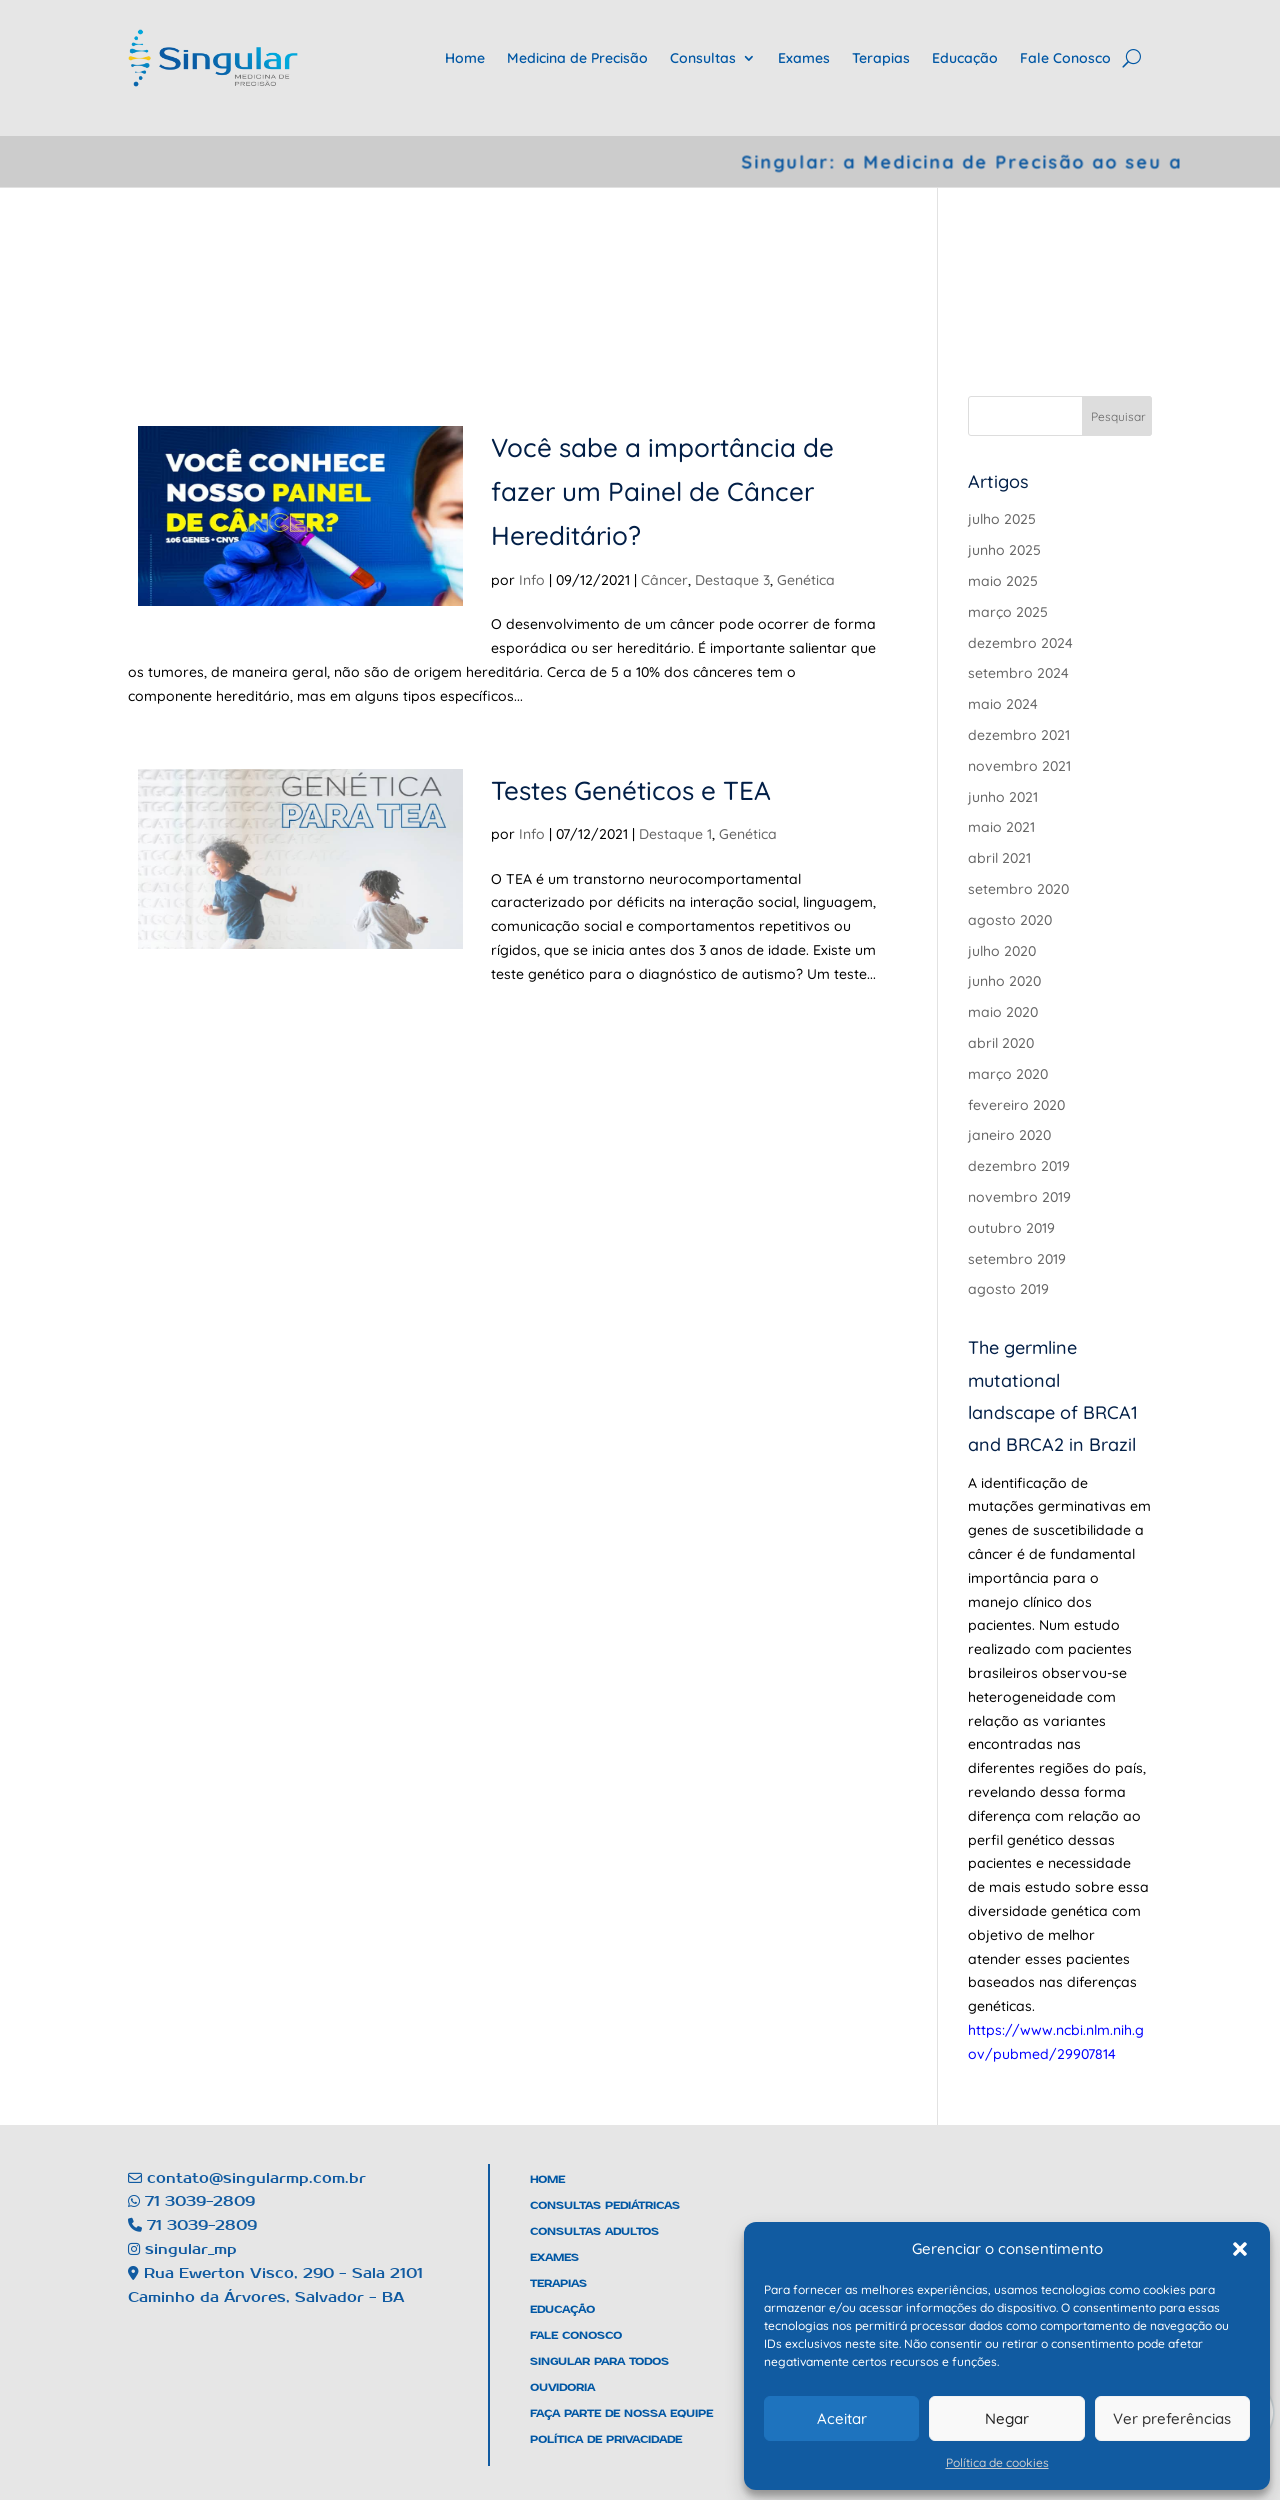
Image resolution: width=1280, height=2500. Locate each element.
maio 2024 (1003, 704)
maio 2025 (1003, 581)
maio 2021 (1001, 827)
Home (465, 58)
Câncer (661, 580)
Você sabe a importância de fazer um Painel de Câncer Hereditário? (659, 491)
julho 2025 (1002, 519)
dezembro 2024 (1020, 643)
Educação (965, 58)
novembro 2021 (1019, 766)
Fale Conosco (1065, 58)
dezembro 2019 (1019, 1166)
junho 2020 (1004, 981)
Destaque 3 (729, 580)
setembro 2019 (1017, 1259)
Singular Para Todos (599, 2361)
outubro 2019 (1011, 1228)
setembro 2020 (1018, 889)
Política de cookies (997, 2462)
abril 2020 (1001, 1043)
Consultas (703, 58)
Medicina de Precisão (577, 58)
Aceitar (842, 2418)
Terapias (881, 58)
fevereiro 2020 (1016, 1105)
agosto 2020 (1010, 920)
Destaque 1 (672, 834)
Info (529, 580)
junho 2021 (1003, 797)
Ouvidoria (562, 2387)
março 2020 (1008, 1074)
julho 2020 (1002, 951)
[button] (1240, 2249)
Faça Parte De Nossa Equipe (621, 2413)
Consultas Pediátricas (605, 2205)
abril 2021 (999, 858)
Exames (804, 58)
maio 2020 (1003, 1012)
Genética (803, 580)
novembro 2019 (1019, 1197)
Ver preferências (1172, 2418)
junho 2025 (1004, 550)
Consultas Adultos (594, 2231)
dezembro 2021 (1019, 735)
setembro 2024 (1018, 673)
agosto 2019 (1008, 1289)
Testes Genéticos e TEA (628, 790)
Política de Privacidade (606, 2439)
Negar (1007, 2418)
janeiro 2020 (1009, 1135)
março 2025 (1008, 612)
